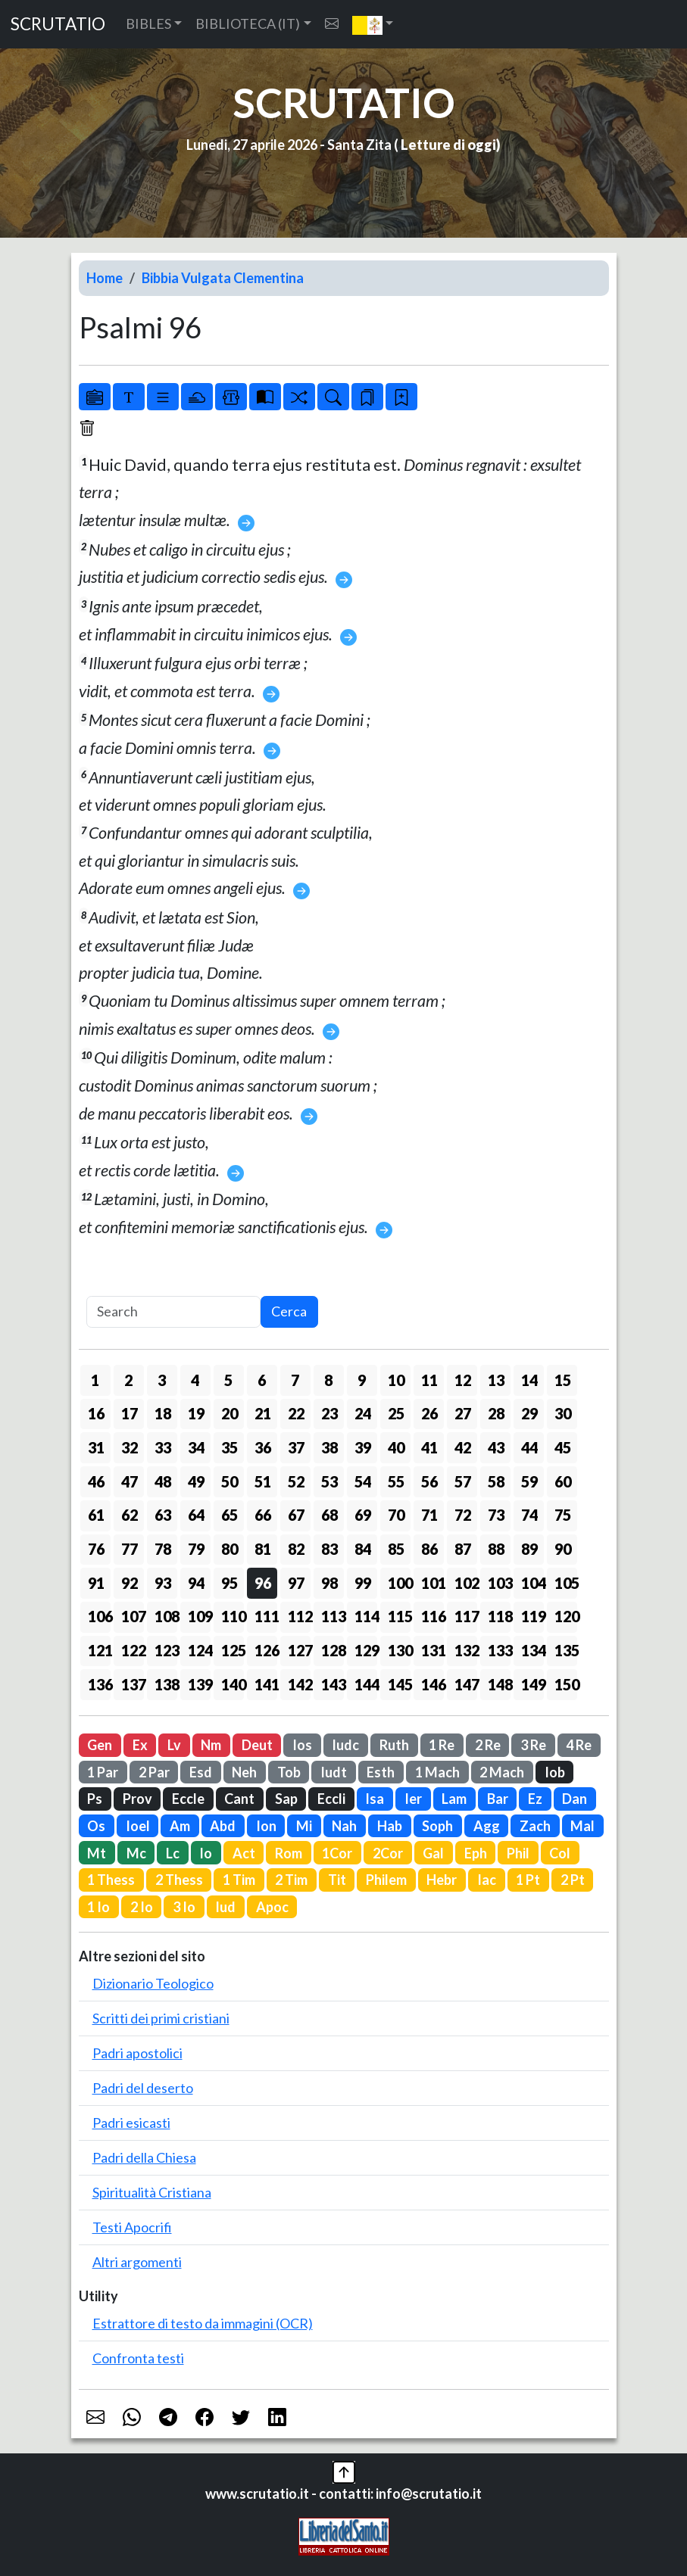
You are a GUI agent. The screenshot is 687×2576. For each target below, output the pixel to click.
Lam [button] (454, 1798)
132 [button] (465, 1650)
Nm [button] (211, 1745)
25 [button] (396, 1413)
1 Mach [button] (437, 1772)
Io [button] (205, 1853)
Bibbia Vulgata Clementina (223, 277)
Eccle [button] (188, 1798)
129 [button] (365, 1650)
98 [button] (329, 1583)
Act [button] (244, 1853)
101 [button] (432, 1583)
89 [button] (529, 1549)
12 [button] (462, 1380)
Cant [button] (239, 1798)
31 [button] (96, 1447)
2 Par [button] (154, 1772)
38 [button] (329, 1447)
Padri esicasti (131, 2122)
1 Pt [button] (528, 1879)
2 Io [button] (141, 1907)
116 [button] (432, 1616)
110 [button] (232, 1616)
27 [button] (462, 1413)
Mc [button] (136, 1853)
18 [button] (163, 1413)
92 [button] (129, 1583)
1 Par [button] (102, 1772)
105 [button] (565, 1583)
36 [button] (263, 1447)
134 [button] (532, 1650)
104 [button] (532, 1583)
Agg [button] (486, 1826)
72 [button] (462, 1515)
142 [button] (299, 1684)
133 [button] (499, 1650)
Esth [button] (381, 1772)
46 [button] (96, 1481)
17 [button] (129, 1413)
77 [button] (129, 1549)
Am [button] (180, 1826)
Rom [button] (288, 1853)
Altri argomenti (137, 2262)
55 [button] (396, 1481)
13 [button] (496, 1380)
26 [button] (429, 1413)
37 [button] (296, 1447)
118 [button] (499, 1616)
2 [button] (128, 1380)
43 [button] (496, 1447)
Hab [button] (389, 1826)
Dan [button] (574, 1798)
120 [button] (565, 1616)
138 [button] (166, 1684)
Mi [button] (304, 1826)
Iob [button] (555, 1772)
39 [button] (362, 1447)
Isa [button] (374, 1798)
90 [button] (562, 1549)
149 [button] (532, 1684)
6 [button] (262, 1380)
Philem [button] (386, 1879)
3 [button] (162, 1380)
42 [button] (462, 1447)
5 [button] (228, 1380)
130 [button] (399, 1650)
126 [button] (266, 1650)
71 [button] (429, 1515)
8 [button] (328, 1380)
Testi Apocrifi (132, 2227)
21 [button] (263, 1413)
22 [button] (296, 1413)
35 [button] (229, 1447)
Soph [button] (437, 1826)
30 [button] (562, 1413)
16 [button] (96, 1413)
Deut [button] (257, 1745)
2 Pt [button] (573, 1879)
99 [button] (362, 1583)
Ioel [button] (138, 1826)
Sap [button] (286, 1798)
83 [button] (329, 1549)
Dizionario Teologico (153, 1983)
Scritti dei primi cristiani (161, 2018)
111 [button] (266, 1616)
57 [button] (462, 1481)
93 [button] (163, 1583)
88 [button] (496, 1549)
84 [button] (362, 1549)
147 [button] (465, 1684)
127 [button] (299, 1650)
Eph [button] (475, 1853)
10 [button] (396, 1380)
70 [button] (396, 1515)
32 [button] (129, 1447)
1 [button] (95, 1380)
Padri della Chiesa (144, 2157)
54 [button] (362, 1481)
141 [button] (266, 1684)
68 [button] (329, 1515)
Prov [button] (137, 1798)
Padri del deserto (142, 2087)
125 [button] (232, 1650)
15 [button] (562, 1380)
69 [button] (362, 1515)
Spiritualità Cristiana (151, 2192)
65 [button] (229, 1515)
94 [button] (196, 1583)
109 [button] (199, 1616)
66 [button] (263, 1515)
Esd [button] (200, 1772)
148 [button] (499, 1684)
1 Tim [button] (239, 1879)
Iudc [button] (345, 1745)
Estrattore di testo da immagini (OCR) (202, 2323)
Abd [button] (223, 1826)
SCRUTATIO (58, 24)
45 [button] (562, 1447)
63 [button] (163, 1515)
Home (104, 277)
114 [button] (365, 1616)
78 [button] (163, 1549)
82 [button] (296, 1549)
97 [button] (296, 1583)
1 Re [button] (441, 1745)
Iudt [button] (333, 1772)
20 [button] (229, 1413)
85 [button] (396, 1549)
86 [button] (429, 1549)
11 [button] (429, 1380)
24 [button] (362, 1413)
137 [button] (132, 1684)
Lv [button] (174, 1745)
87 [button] (462, 1549)
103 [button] (499, 1583)
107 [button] (132, 1616)
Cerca (289, 1311)
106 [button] (99, 1616)
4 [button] (195, 1380)
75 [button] (562, 1515)
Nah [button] (344, 1826)
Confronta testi (138, 2358)
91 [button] (96, 1583)
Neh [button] (244, 1772)
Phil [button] (518, 1853)
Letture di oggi (448, 144)
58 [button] (496, 1481)
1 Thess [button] (111, 1879)
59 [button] (529, 1481)
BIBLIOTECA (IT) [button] (247, 23)
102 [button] (465, 1583)
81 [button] (263, 1549)
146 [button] (432, 1684)
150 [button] (565, 1684)
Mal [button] (582, 1826)
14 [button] (529, 1380)
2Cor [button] (388, 1853)
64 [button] (196, 1515)
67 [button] (296, 1515)
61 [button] (96, 1515)
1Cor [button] (337, 1853)
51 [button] (263, 1481)
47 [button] (129, 1481)
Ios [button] (302, 1745)
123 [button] (166, 1650)
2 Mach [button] (501, 1772)
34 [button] (196, 1447)
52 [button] (296, 1481)
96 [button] (263, 1583)
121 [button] (99, 1650)
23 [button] (329, 1413)
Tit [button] (337, 1879)
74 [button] (529, 1515)
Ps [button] (94, 1798)
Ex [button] (140, 1745)
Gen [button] (99, 1745)
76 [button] (96, 1549)
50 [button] (229, 1481)
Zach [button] (535, 1826)
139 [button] (199, 1684)
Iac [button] (486, 1879)
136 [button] (99, 1684)
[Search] (173, 1312)
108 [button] (166, 1616)
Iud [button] (225, 1907)
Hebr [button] (441, 1879)
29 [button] (529, 1413)
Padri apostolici (137, 2053)
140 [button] (232, 1684)
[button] (373, 24)
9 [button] (362, 1380)
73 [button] (496, 1515)
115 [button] (399, 1616)
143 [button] (332, 1684)
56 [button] (429, 1481)
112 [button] (299, 1616)
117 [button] (465, 1616)
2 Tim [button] (291, 1879)
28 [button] (496, 1413)
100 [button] (399, 1583)
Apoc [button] (272, 1907)
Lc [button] (173, 1853)
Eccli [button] (331, 1798)
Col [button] (559, 1853)
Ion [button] (266, 1826)
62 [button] (129, 1515)
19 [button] (196, 1413)
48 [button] (163, 1481)
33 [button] (163, 1447)
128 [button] (332, 1650)
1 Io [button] (98, 1907)
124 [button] (199, 1650)
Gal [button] (433, 1853)
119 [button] (532, 1616)
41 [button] (429, 1447)
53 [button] (329, 1481)
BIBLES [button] (148, 23)
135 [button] (565, 1650)
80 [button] (229, 1549)
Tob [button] (289, 1772)
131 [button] (432, 1650)
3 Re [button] (533, 1745)
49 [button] (196, 1481)
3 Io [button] (184, 1907)
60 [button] (562, 1481)
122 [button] (132, 1650)
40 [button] (396, 1447)
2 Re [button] (488, 1745)
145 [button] (399, 1684)
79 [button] (196, 1549)
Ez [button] (535, 1798)
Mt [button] (96, 1853)
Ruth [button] (394, 1745)
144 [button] (365, 1684)
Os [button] (96, 1826)
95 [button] (229, 1583)
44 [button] (529, 1447)
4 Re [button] (579, 1745)
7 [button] (295, 1380)
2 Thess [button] (179, 1879)
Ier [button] (413, 1798)
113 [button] (332, 1616)
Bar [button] (497, 1798)
